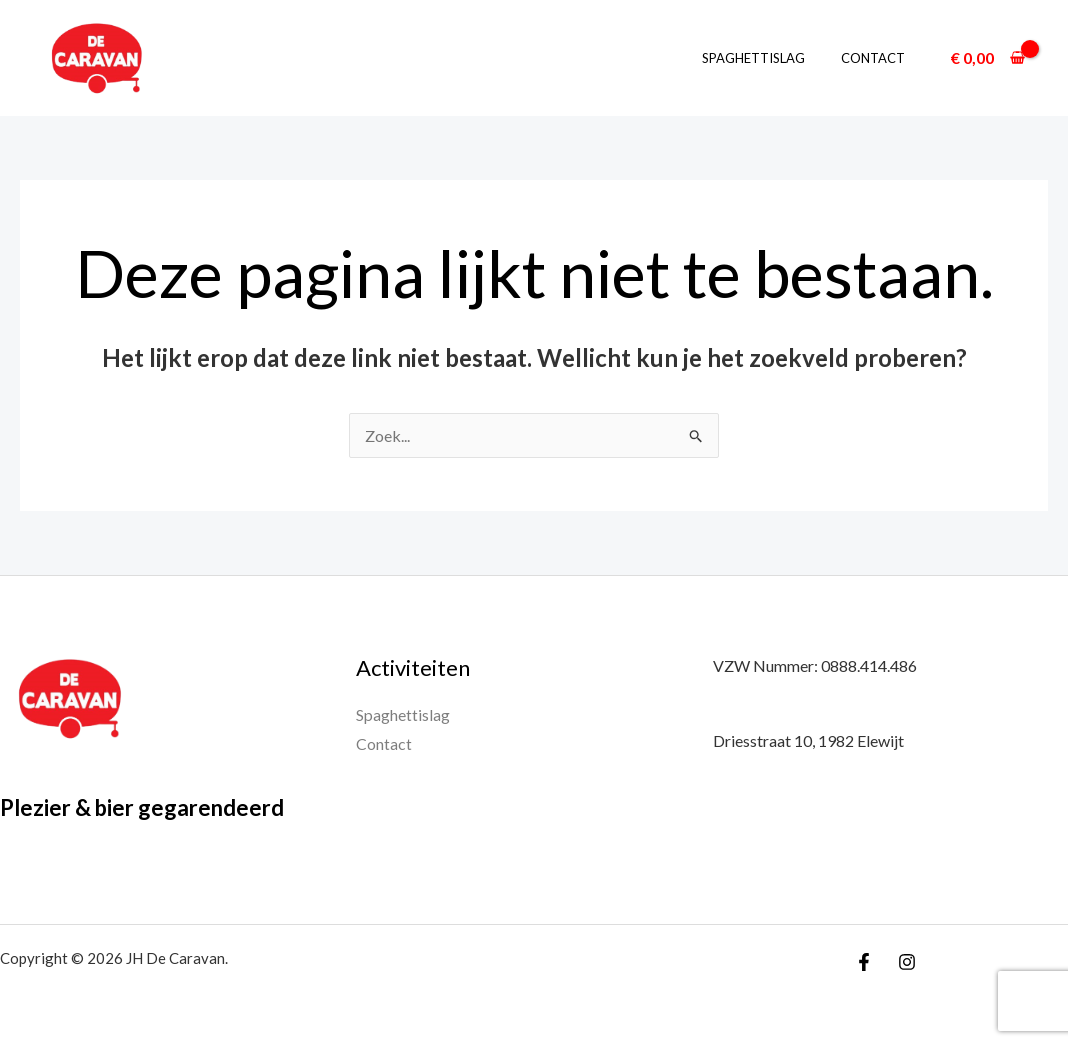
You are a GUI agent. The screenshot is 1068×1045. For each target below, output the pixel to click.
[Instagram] (907, 962)
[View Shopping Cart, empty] (987, 58)
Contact (877, 58)
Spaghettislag (767, 58)
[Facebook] (864, 962)
